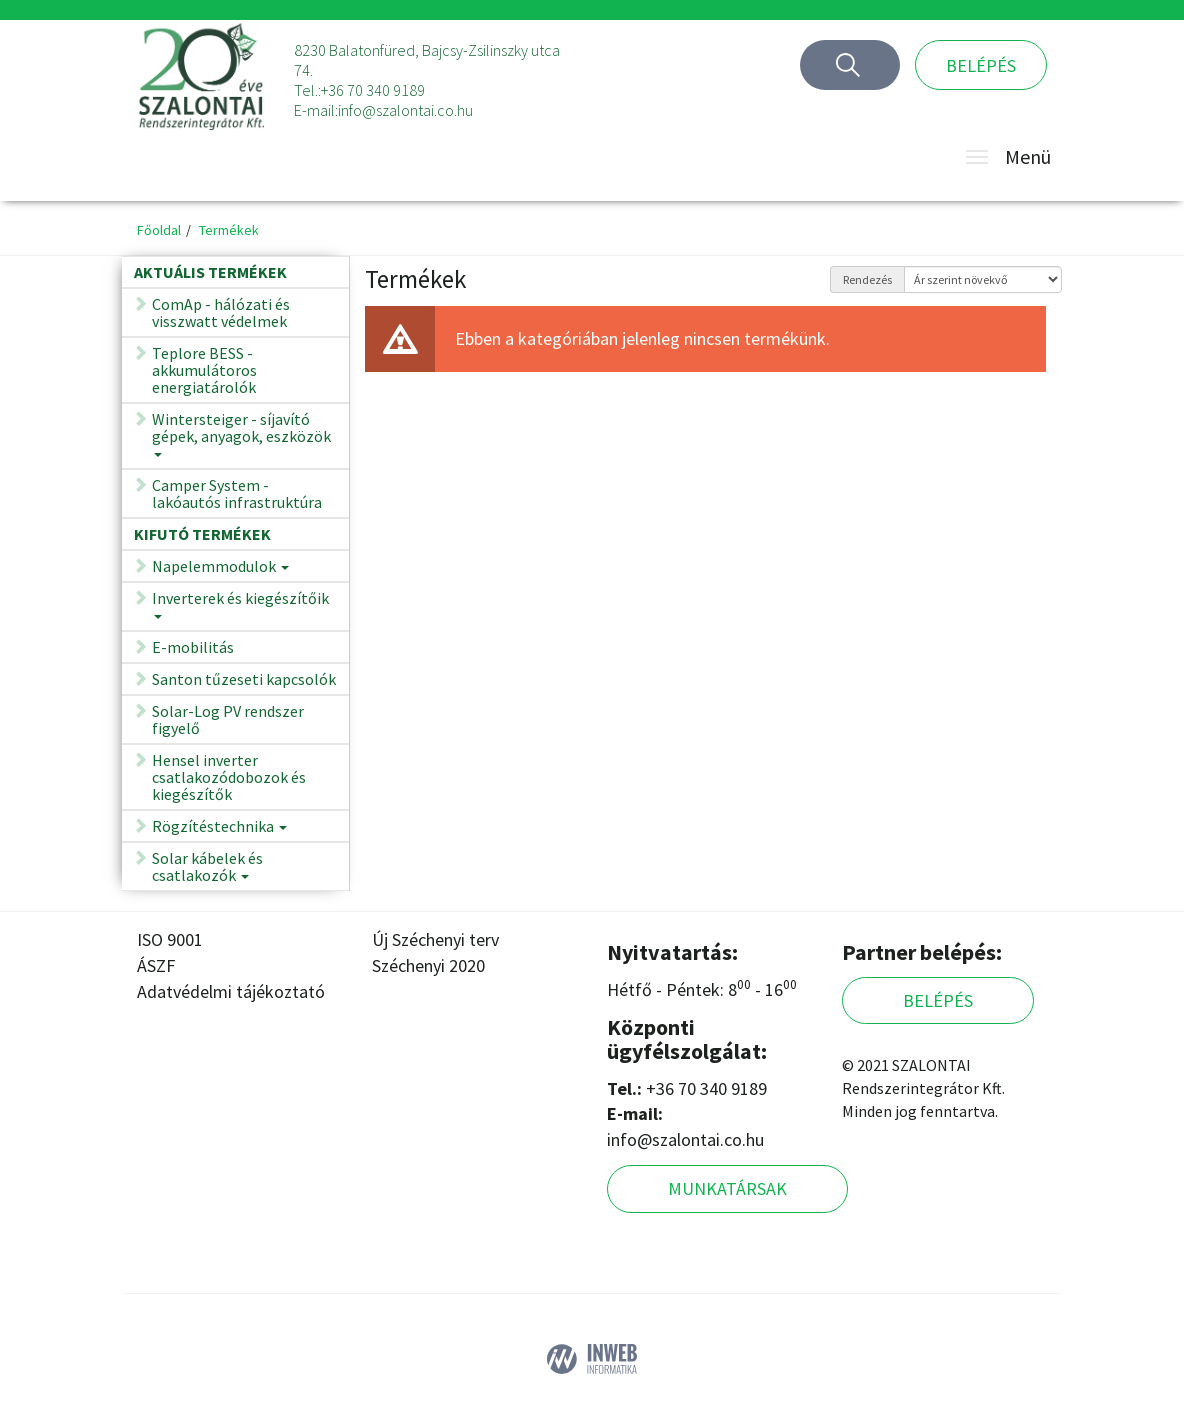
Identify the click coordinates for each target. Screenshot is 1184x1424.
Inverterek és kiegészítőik (240, 610)
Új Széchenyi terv (435, 939)
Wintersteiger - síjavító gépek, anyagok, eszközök (241, 439)
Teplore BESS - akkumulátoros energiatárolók (204, 370)
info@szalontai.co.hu (405, 110)
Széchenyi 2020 (428, 965)
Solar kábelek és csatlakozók (207, 870)
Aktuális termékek (210, 272)
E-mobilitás (193, 647)
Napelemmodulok (220, 569)
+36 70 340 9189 (373, 90)
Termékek (229, 230)
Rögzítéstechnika (219, 829)
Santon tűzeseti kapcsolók (244, 679)
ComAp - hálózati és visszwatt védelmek (221, 312)
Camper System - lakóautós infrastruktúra (237, 493)
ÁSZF (156, 965)
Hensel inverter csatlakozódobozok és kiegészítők (229, 777)
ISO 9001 (170, 939)
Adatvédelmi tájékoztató (231, 991)
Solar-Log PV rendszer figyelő (228, 719)
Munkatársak (727, 1188)
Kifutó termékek (202, 534)
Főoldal (159, 230)
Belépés (981, 65)
